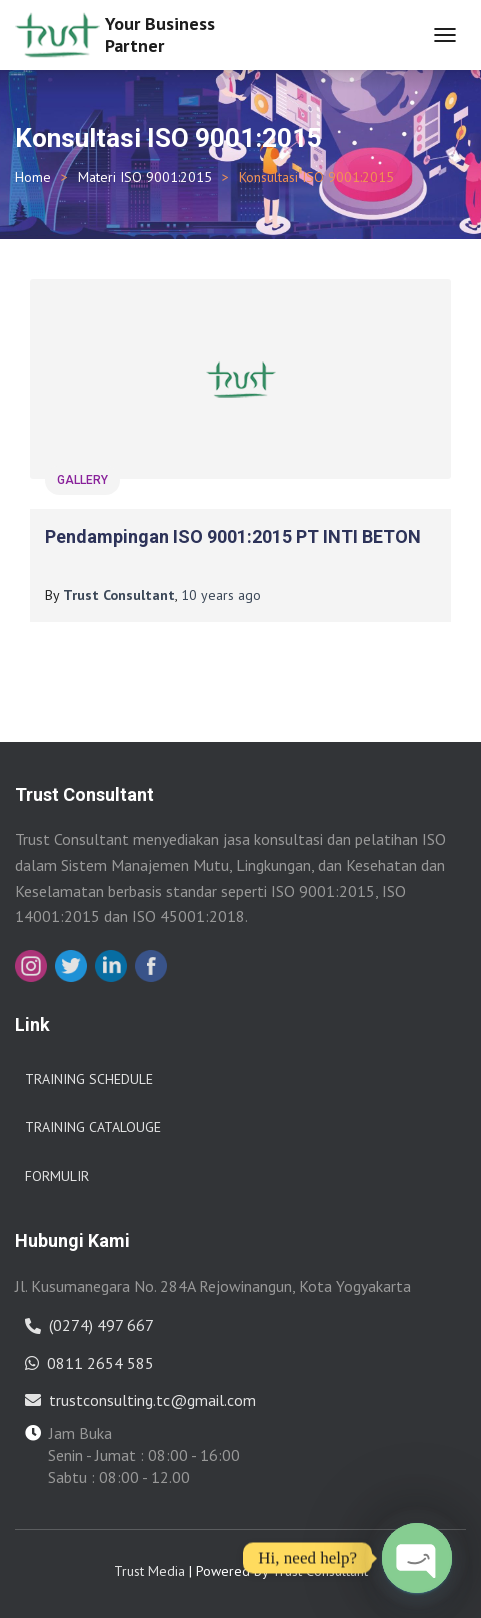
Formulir (57, 1176)
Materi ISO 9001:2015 (145, 177)
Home (33, 177)
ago (221, 595)
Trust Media (149, 1571)
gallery (82, 480)
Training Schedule (89, 1079)
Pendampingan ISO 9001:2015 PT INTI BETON (233, 536)
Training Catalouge (93, 1127)
